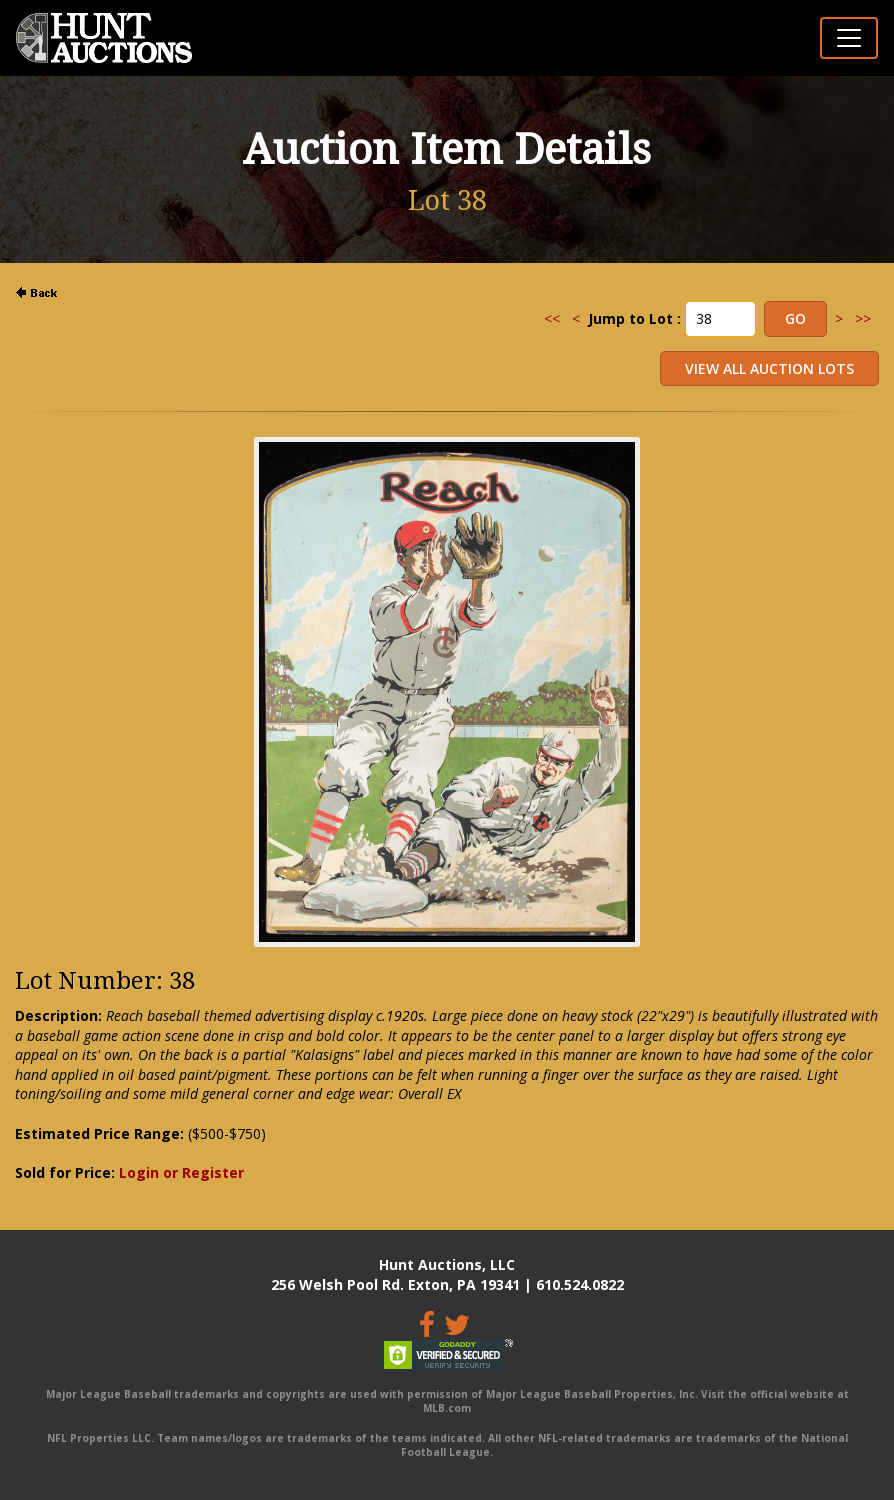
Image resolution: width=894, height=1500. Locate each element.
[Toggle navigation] (849, 38)
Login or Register (181, 1172)
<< (552, 318)
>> (863, 318)
